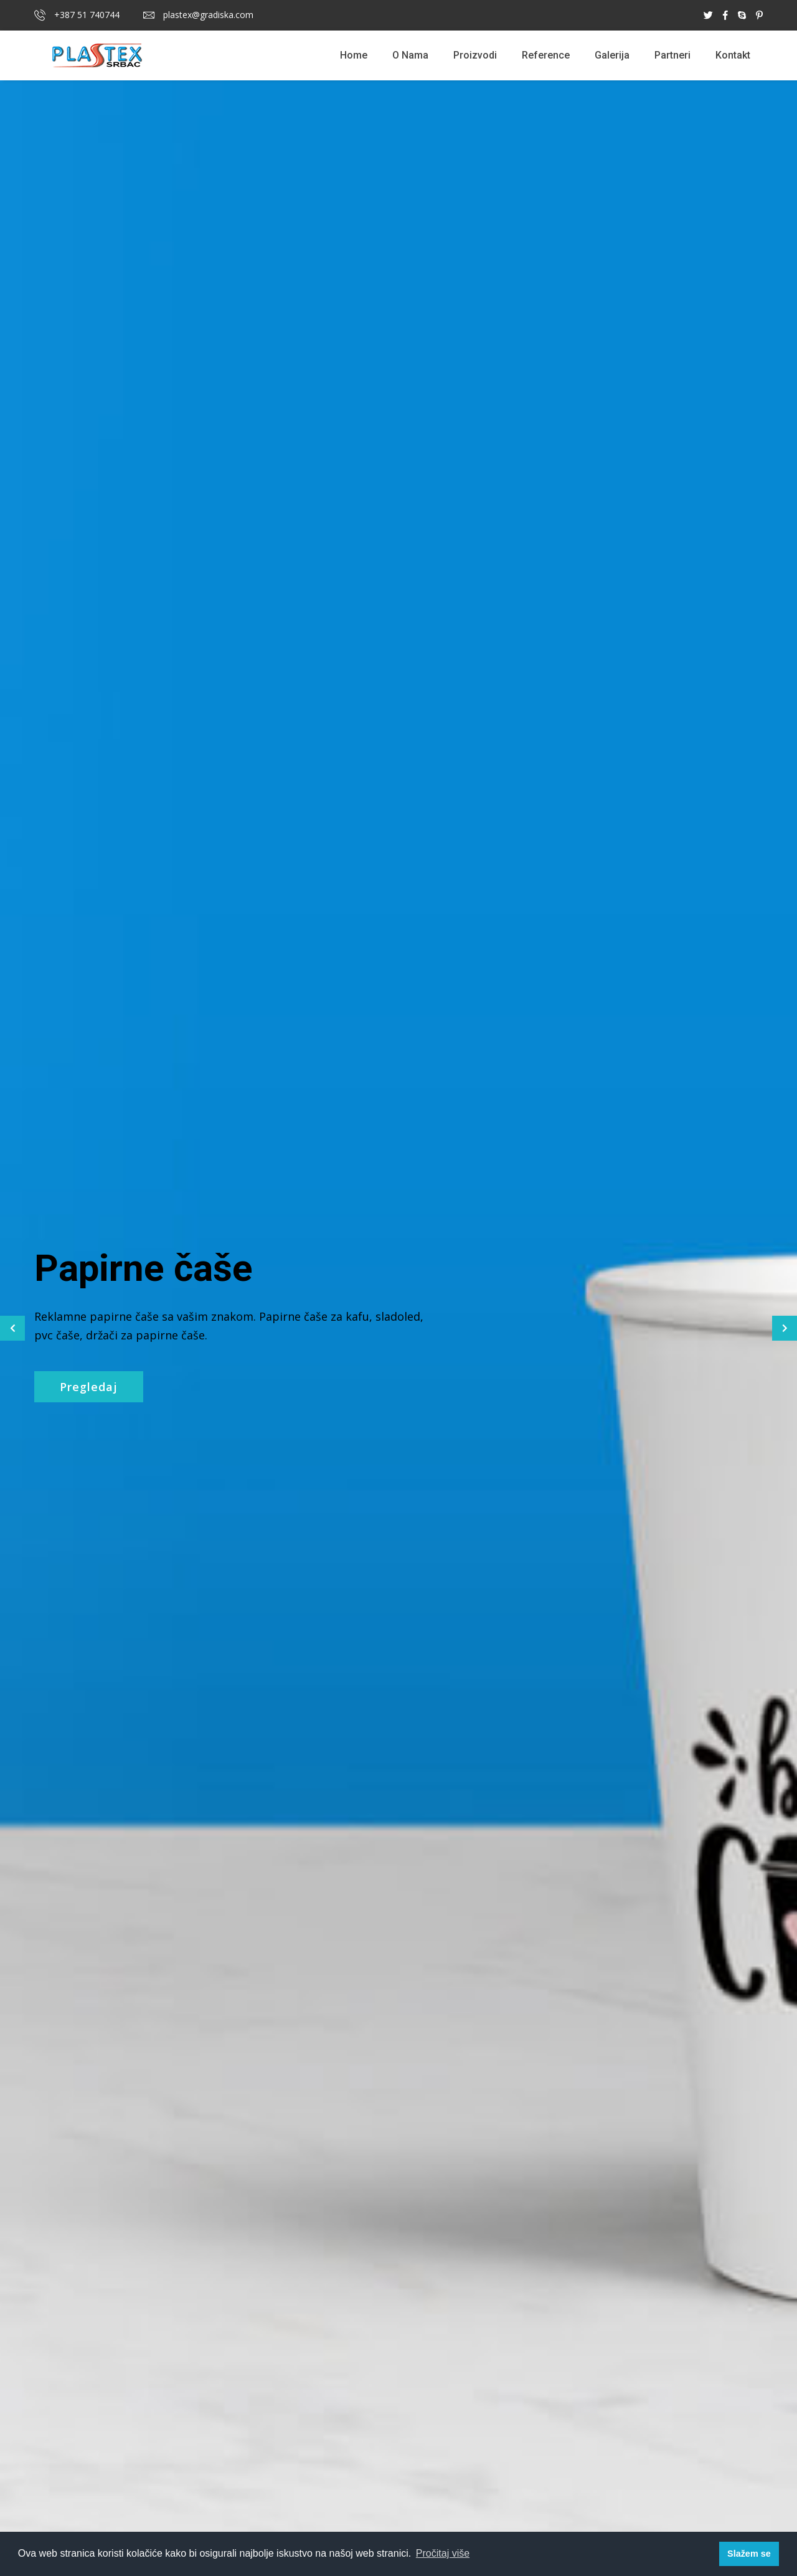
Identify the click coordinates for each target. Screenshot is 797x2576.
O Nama (410, 55)
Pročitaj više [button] (442, 2553)
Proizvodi (475, 55)
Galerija (612, 55)
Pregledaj (89, 1386)
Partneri (672, 55)
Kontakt (732, 55)
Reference (546, 55)
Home (353, 55)
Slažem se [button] (749, 2554)
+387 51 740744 (77, 15)
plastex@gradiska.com (198, 15)
